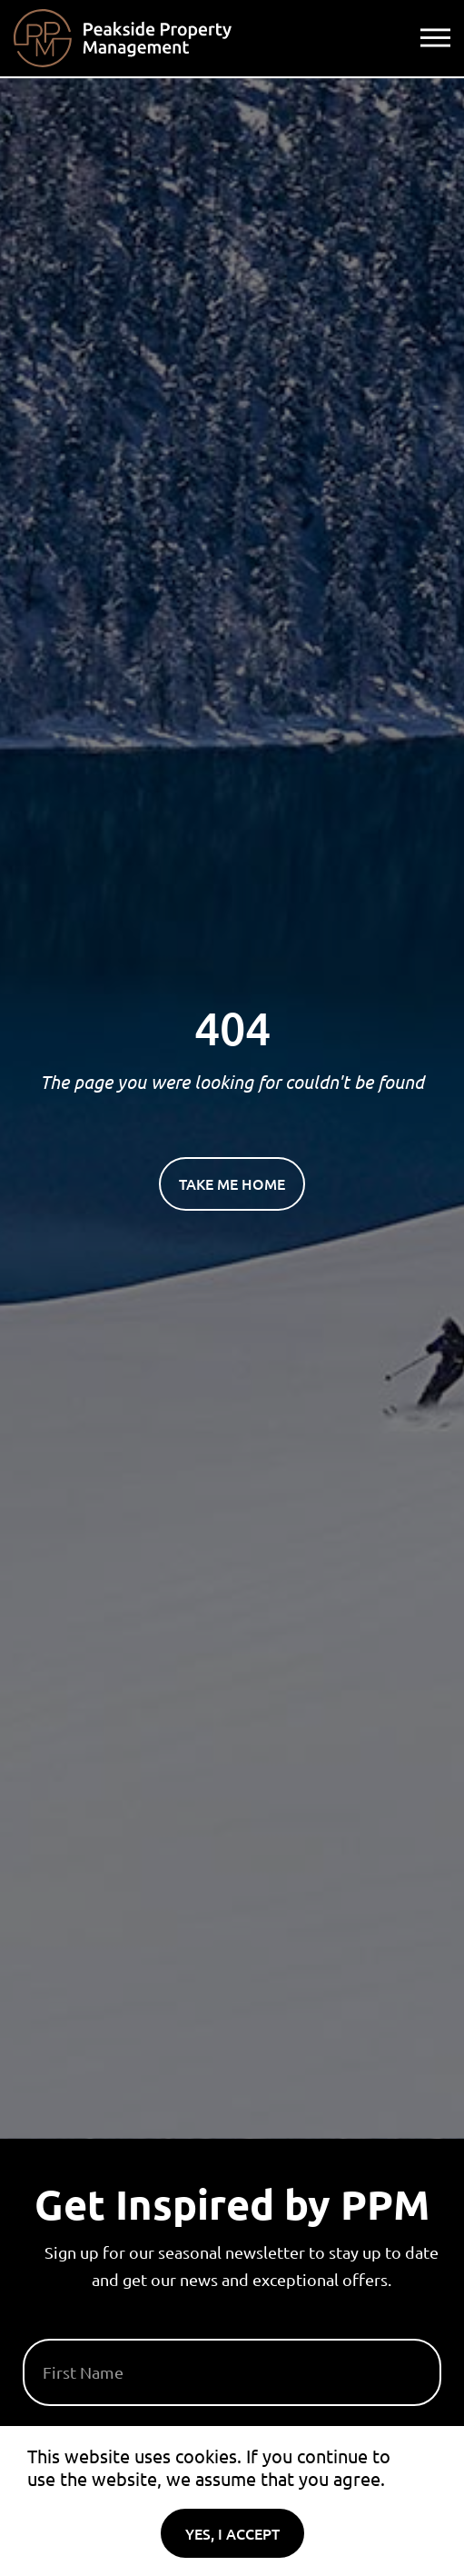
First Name (66, 2331)
